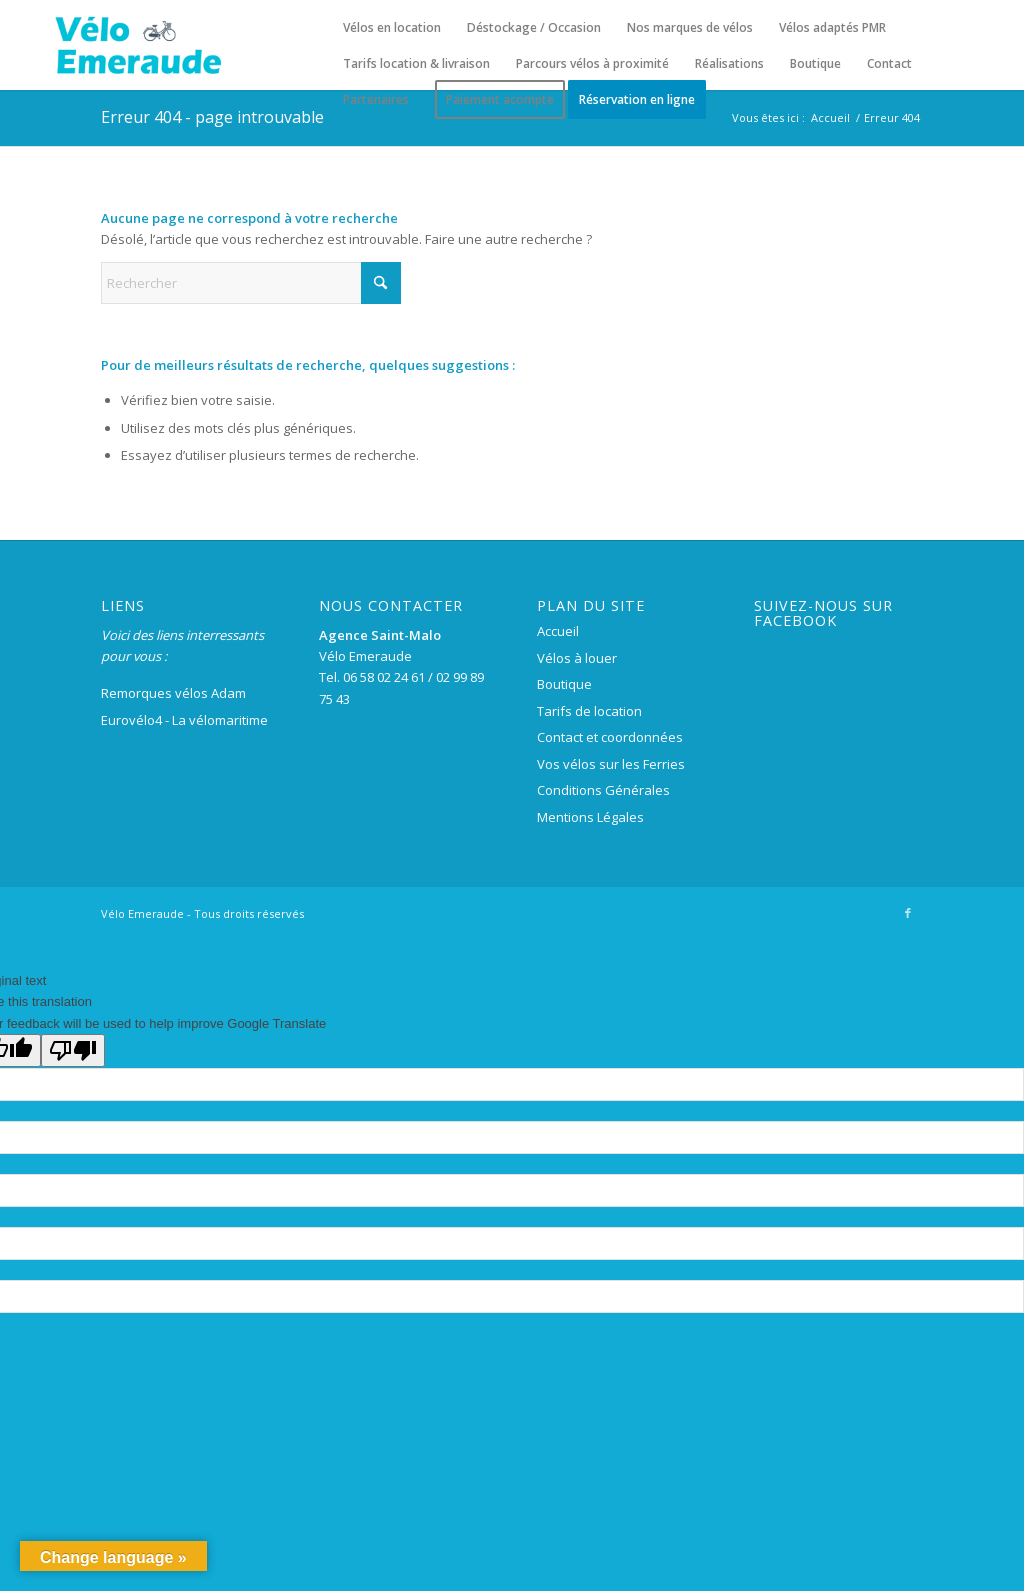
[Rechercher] (251, 283)
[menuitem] (392, 28)
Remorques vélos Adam (173, 693)
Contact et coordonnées (610, 737)
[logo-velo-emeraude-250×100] (137, 45)
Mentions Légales (590, 817)
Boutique (564, 684)
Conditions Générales (603, 790)
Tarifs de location (589, 711)
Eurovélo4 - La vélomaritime (184, 720)
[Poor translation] (73, 1050)
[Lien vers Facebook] (908, 913)
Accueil (558, 631)
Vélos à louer (577, 658)
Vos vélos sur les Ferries (611, 764)
